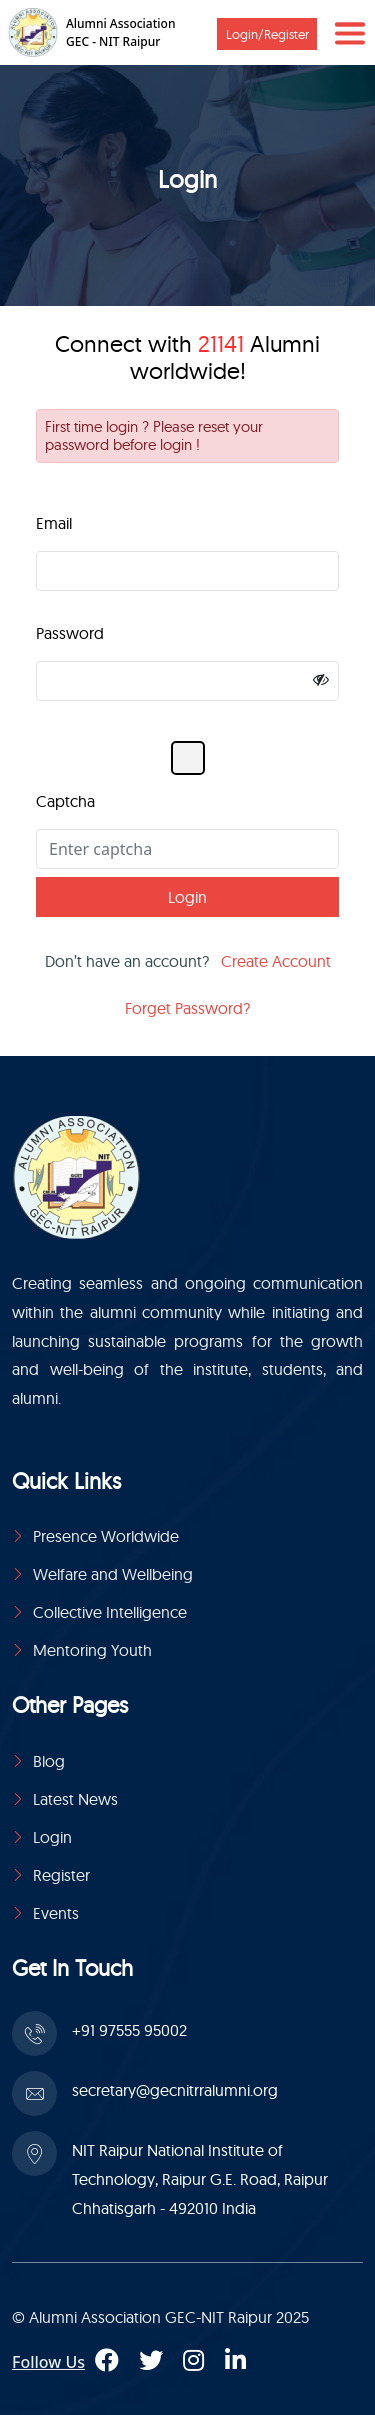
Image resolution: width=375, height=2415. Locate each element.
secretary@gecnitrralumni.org (175, 2090)
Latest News (75, 1799)
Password (70, 633)
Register (61, 1875)
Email (54, 523)
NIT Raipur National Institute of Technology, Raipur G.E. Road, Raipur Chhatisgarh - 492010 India (200, 2179)
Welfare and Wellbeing (113, 1574)
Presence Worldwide (106, 1536)
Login (52, 1837)
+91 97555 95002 (129, 2030)
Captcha (65, 801)
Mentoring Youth (92, 1650)
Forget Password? (187, 1008)
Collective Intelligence (110, 1612)
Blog (49, 1761)
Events (56, 1913)
